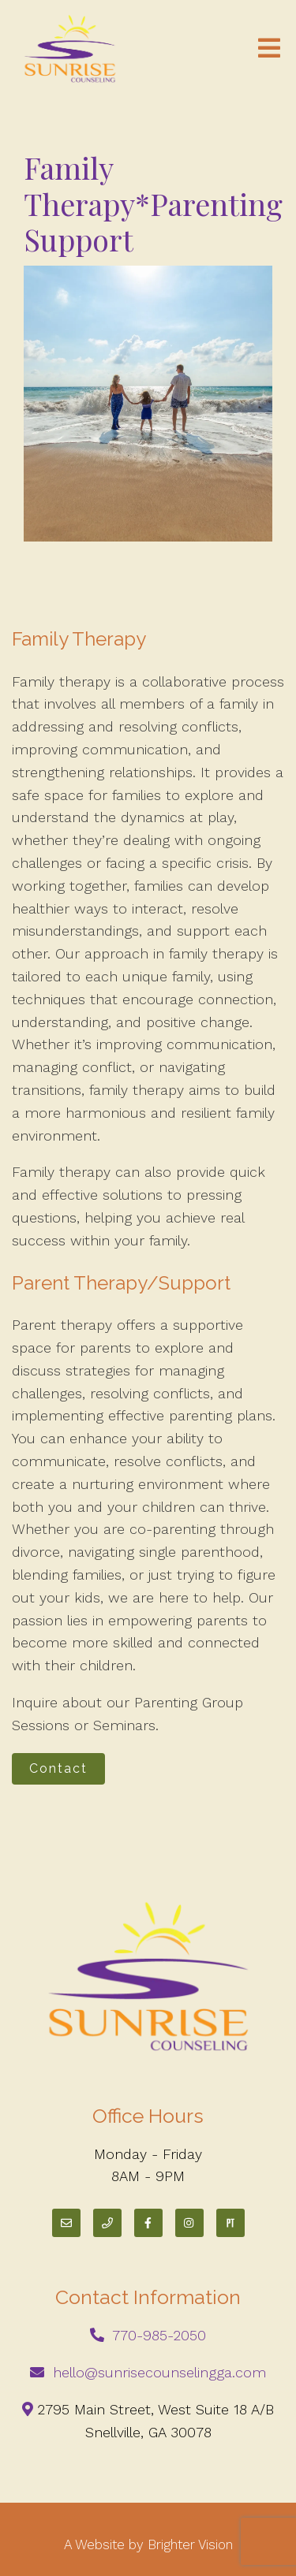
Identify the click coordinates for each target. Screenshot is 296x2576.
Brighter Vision (190, 2544)
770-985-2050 (159, 2335)
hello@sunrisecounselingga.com (159, 2372)
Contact (58, 1768)
